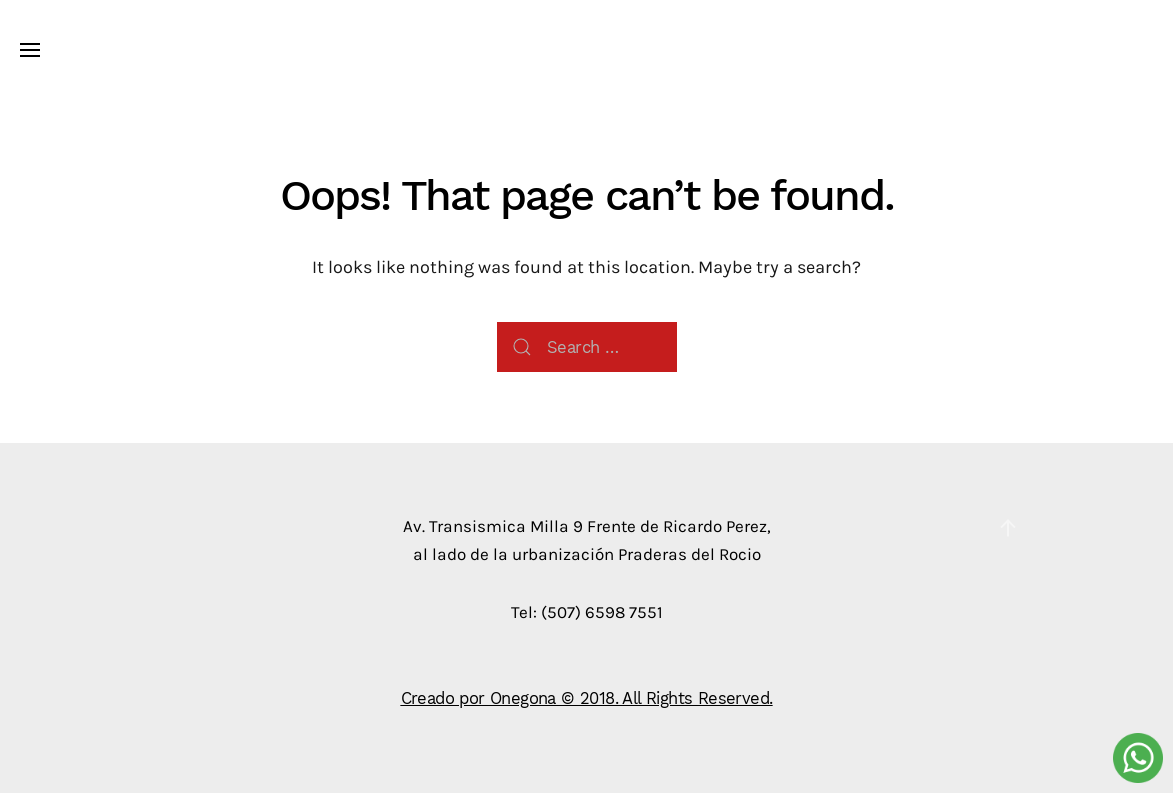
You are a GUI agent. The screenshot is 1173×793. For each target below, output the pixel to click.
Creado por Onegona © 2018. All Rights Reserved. (587, 697)
